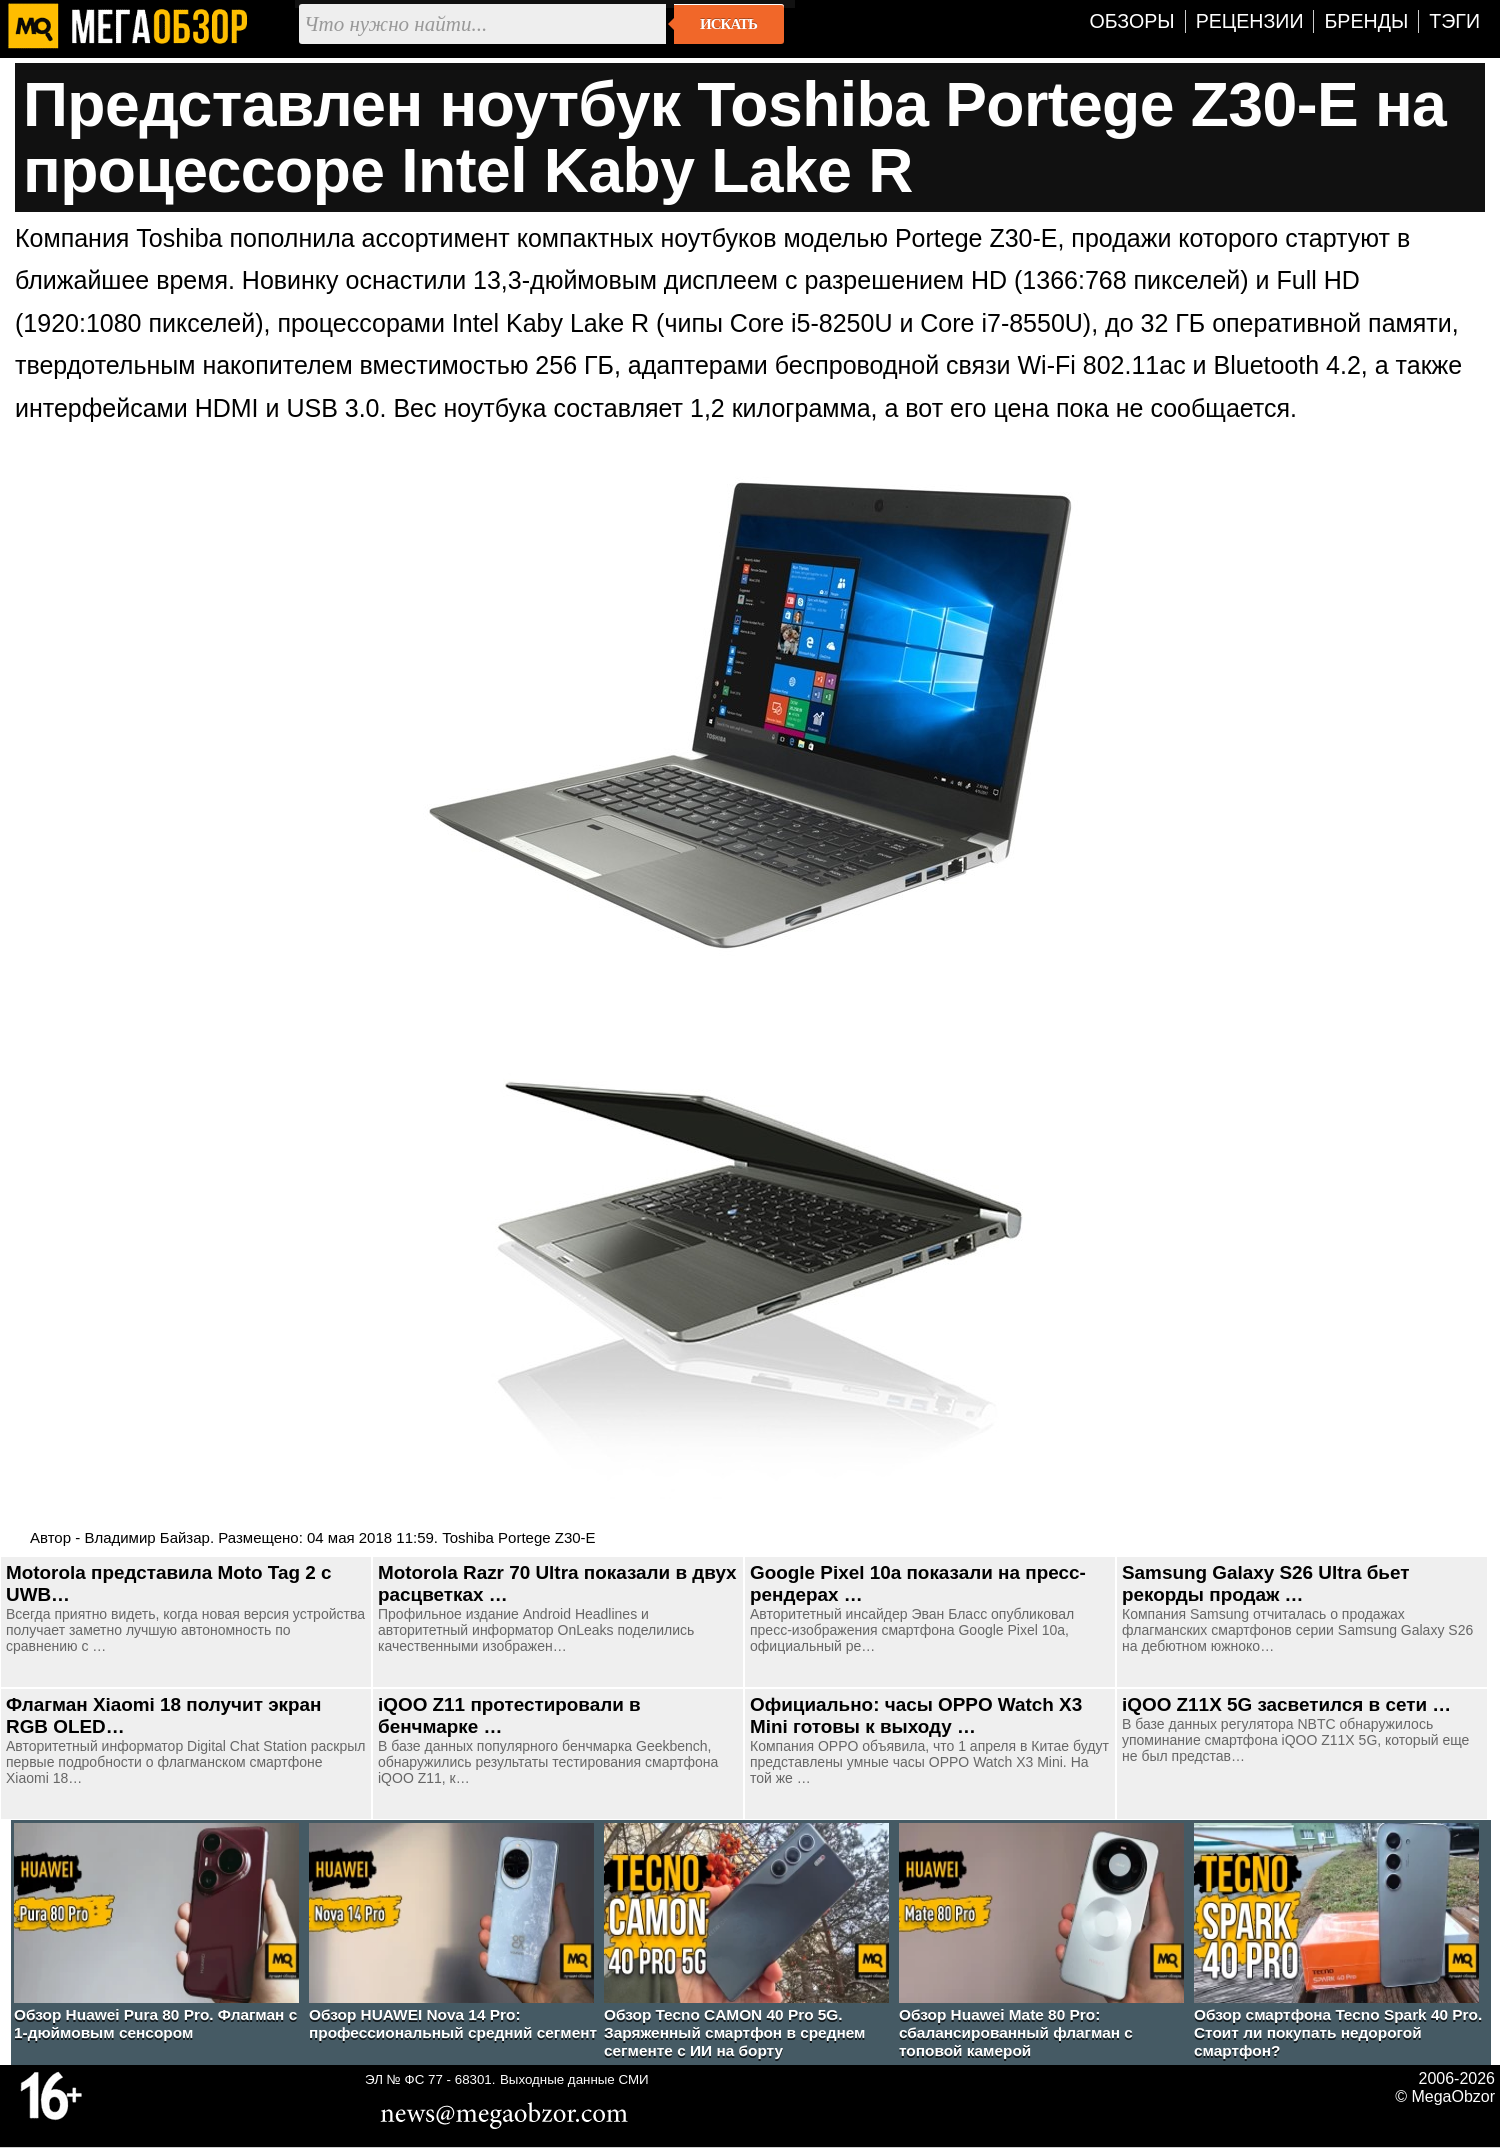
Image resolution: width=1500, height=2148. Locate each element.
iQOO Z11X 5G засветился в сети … (1286, 1704)
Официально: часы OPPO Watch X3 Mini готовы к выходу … (916, 1715)
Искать (728, 24)
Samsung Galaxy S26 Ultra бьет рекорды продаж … (1265, 1583)
